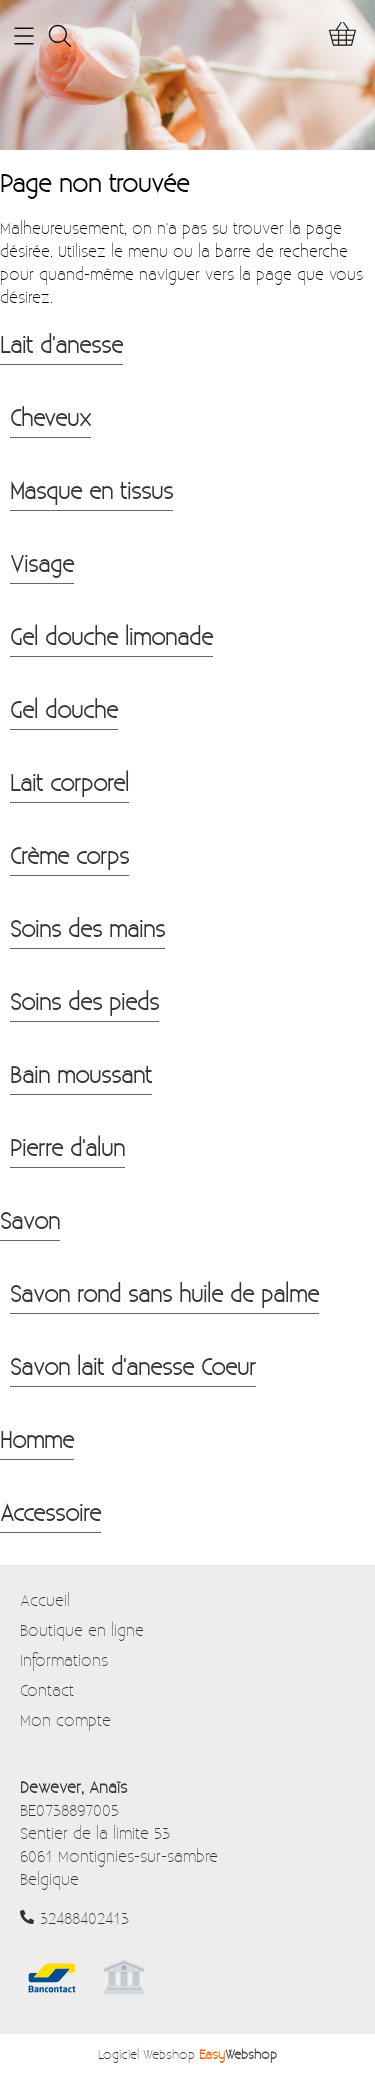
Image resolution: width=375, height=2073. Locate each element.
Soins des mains (87, 928)
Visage (42, 563)
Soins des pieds (84, 1001)
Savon (30, 1220)
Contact (47, 1689)
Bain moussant (81, 1074)
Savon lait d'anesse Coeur (133, 1366)
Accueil (45, 1599)
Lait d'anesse (61, 344)
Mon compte (65, 1719)
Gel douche (64, 709)
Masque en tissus (91, 490)
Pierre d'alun (67, 1147)
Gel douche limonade (111, 636)
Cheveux (50, 417)
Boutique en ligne (82, 1629)
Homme (37, 1439)
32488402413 (84, 1917)
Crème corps (69, 855)
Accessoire (50, 1512)
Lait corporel (69, 782)
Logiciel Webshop (187, 2053)
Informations (64, 1659)
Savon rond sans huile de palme (164, 1293)
